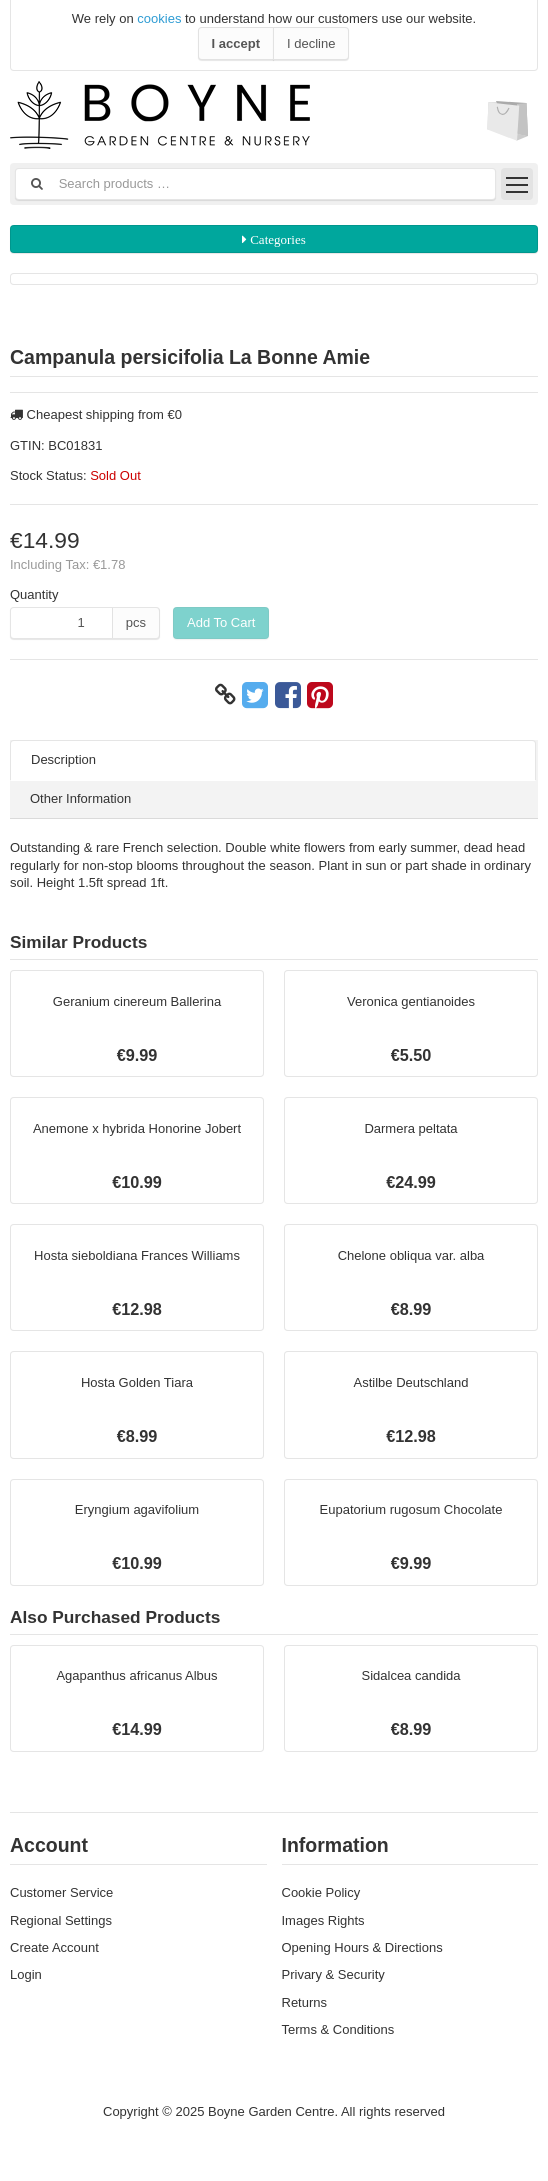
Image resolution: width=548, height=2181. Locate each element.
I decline (311, 43)
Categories (276, 239)
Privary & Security (333, 1974)
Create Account (54, 1947)
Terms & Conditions (338, 2029)
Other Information (80, 798)
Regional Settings (61, 1920)
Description (63, 759)
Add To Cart (221, 622)
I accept (236, 43)
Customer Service (61, 1892)
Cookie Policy (321, 1892)
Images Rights (323, 1920)
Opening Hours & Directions (362, 1947)
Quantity (34, 594)
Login (26, 1974)
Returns (305, 2002)
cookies (159, 18)
